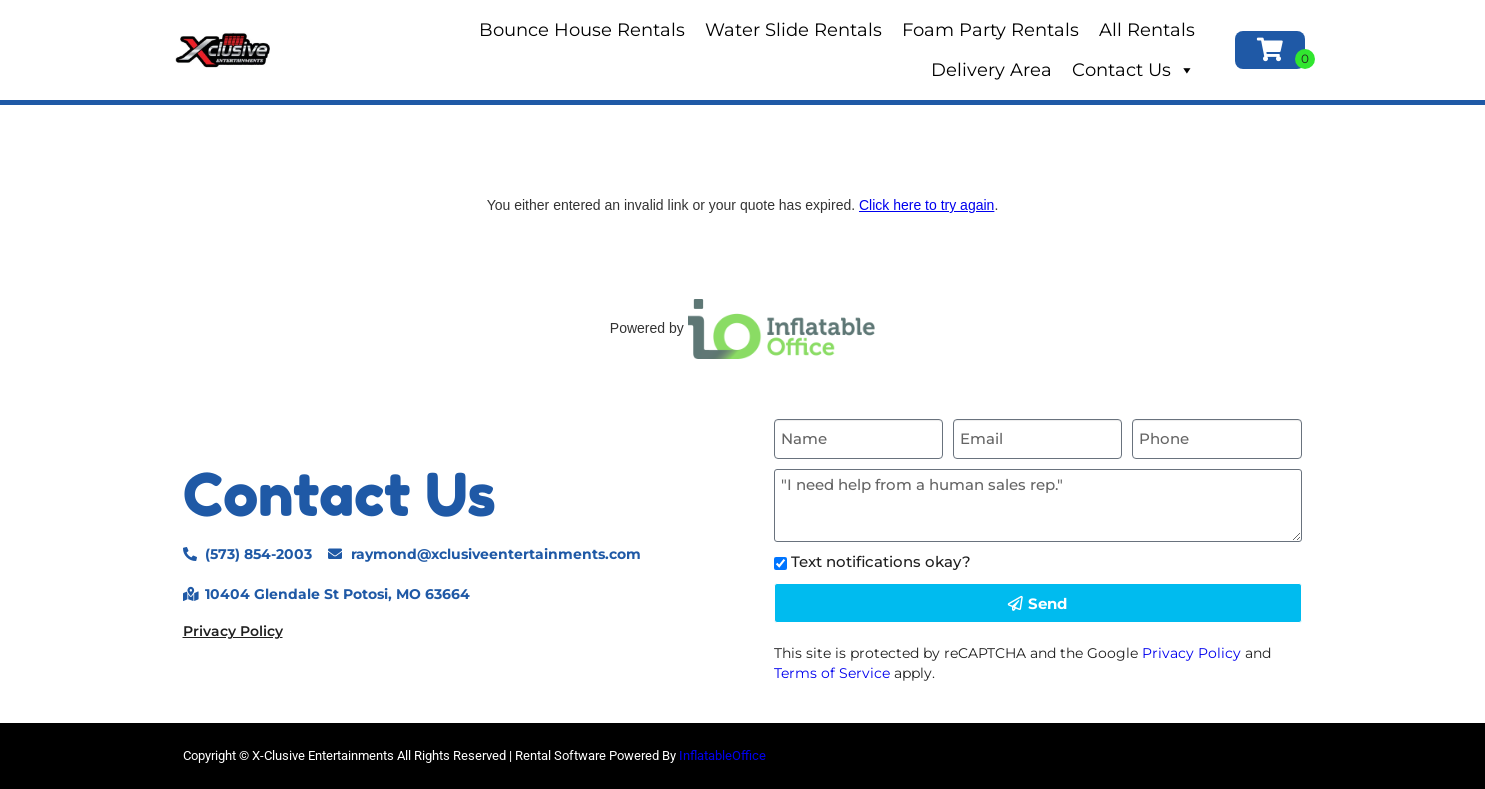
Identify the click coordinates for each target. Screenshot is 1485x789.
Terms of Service (832, 673)
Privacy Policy (233, 631)
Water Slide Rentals (793, 30)
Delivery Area (991, 70)
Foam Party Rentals (990, 30)
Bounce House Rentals (582, 30)
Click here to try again (926, 205)
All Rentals (1147, 30)
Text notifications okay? (881, 561)
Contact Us (1133, 70)
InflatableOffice (722, 755)
